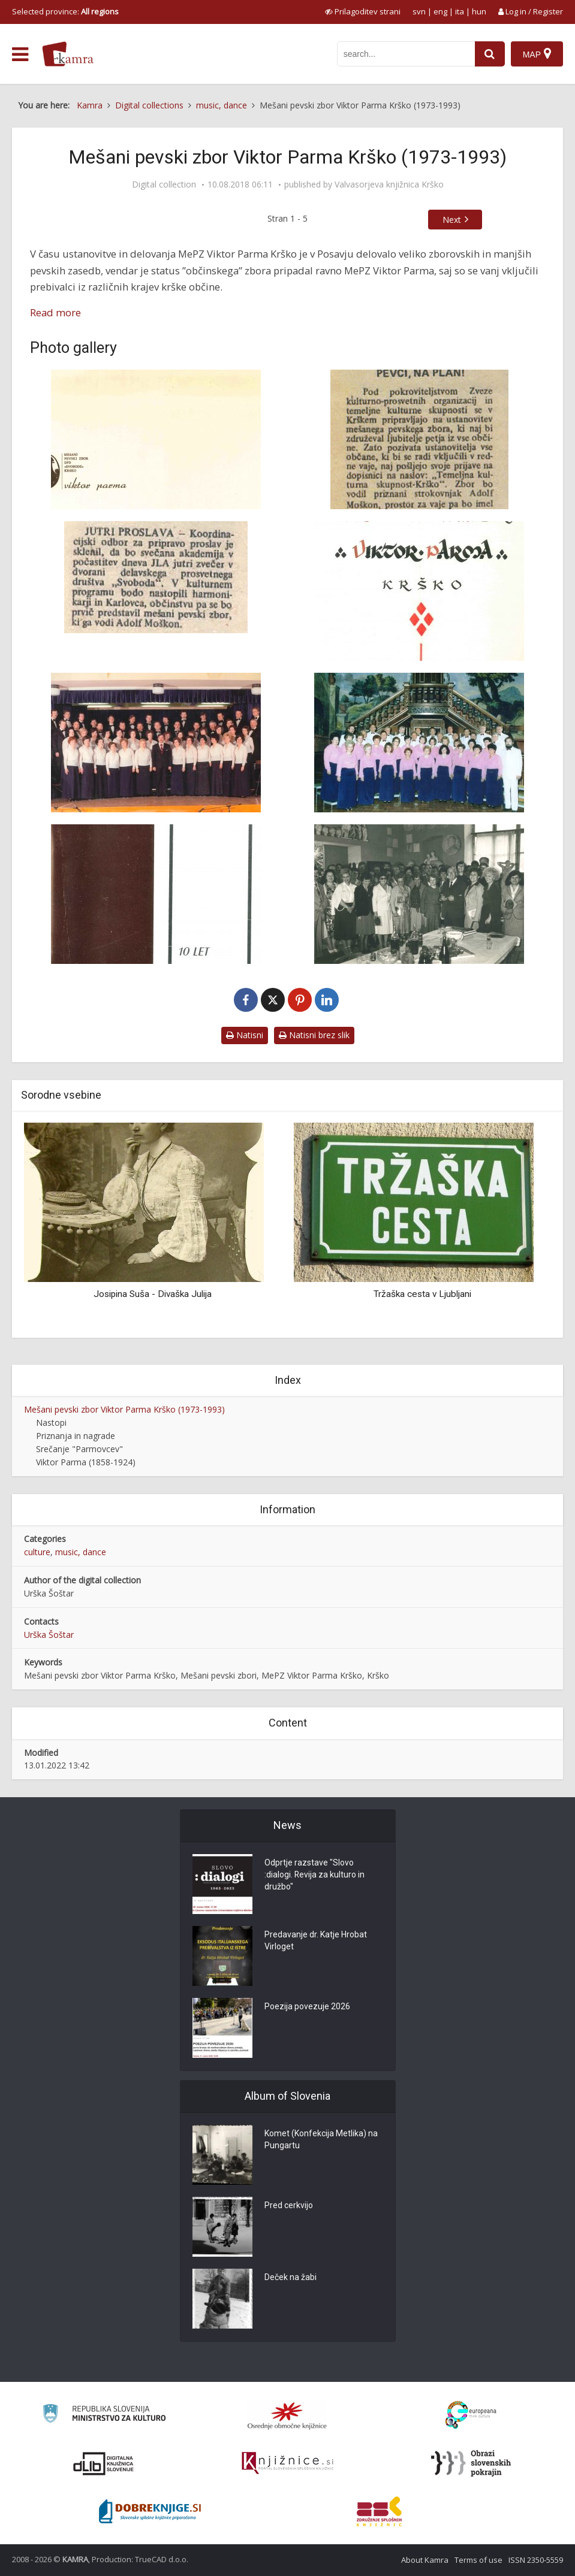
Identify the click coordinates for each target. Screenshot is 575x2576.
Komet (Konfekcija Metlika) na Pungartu (321, 2140)
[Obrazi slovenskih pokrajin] (471, 2463)
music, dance (80, 1552)
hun (479, 11)
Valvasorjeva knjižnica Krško (389, 184)
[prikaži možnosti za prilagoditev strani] (363, 11)
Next (451, 219)
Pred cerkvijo (288, 2206)
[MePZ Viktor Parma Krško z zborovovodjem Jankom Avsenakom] (420, 742)
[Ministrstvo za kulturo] (104, 2415)
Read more (55, 312)
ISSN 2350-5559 (535, 2559)
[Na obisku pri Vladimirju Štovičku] (420, 894)
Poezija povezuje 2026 (307, 2007)
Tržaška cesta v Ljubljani (422, 1294)
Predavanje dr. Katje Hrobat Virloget (315, 1941)
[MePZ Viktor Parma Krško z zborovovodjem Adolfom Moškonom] (156, 742)
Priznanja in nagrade (75, 1435)
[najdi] (490, 53)
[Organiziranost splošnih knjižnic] (287, 2415)
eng (440, 11)
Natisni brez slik (314, 1035)
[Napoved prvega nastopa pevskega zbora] (156, 577)
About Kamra (424, 2559)
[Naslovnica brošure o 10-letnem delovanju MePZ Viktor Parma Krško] (156, 894)
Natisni (244, 1035)
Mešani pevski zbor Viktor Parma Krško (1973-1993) (124, 1409)
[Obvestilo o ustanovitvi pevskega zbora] (420, 439)
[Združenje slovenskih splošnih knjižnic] (287, 2463)
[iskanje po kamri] (406, 53)
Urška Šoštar (49, 1634)
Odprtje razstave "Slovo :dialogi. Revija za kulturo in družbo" (314, 1875)
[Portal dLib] (104, 2463)
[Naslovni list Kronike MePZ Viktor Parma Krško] (420, 591)
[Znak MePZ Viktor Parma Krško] (156, 439)
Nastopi (51, 1422)
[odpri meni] (20, 54)
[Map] (537, 53)
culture (37, 1552)
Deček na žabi (290, 2277)
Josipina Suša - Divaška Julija (153, 1294)
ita (459, 11)
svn (419, 11)
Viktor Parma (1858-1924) (86, 1462)
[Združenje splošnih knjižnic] (379, 2511)
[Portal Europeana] (471, 2415)
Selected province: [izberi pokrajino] (65, 11)
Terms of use (478, 2559)
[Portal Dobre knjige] (150, 2511)
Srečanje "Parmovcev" (79, 1449)
